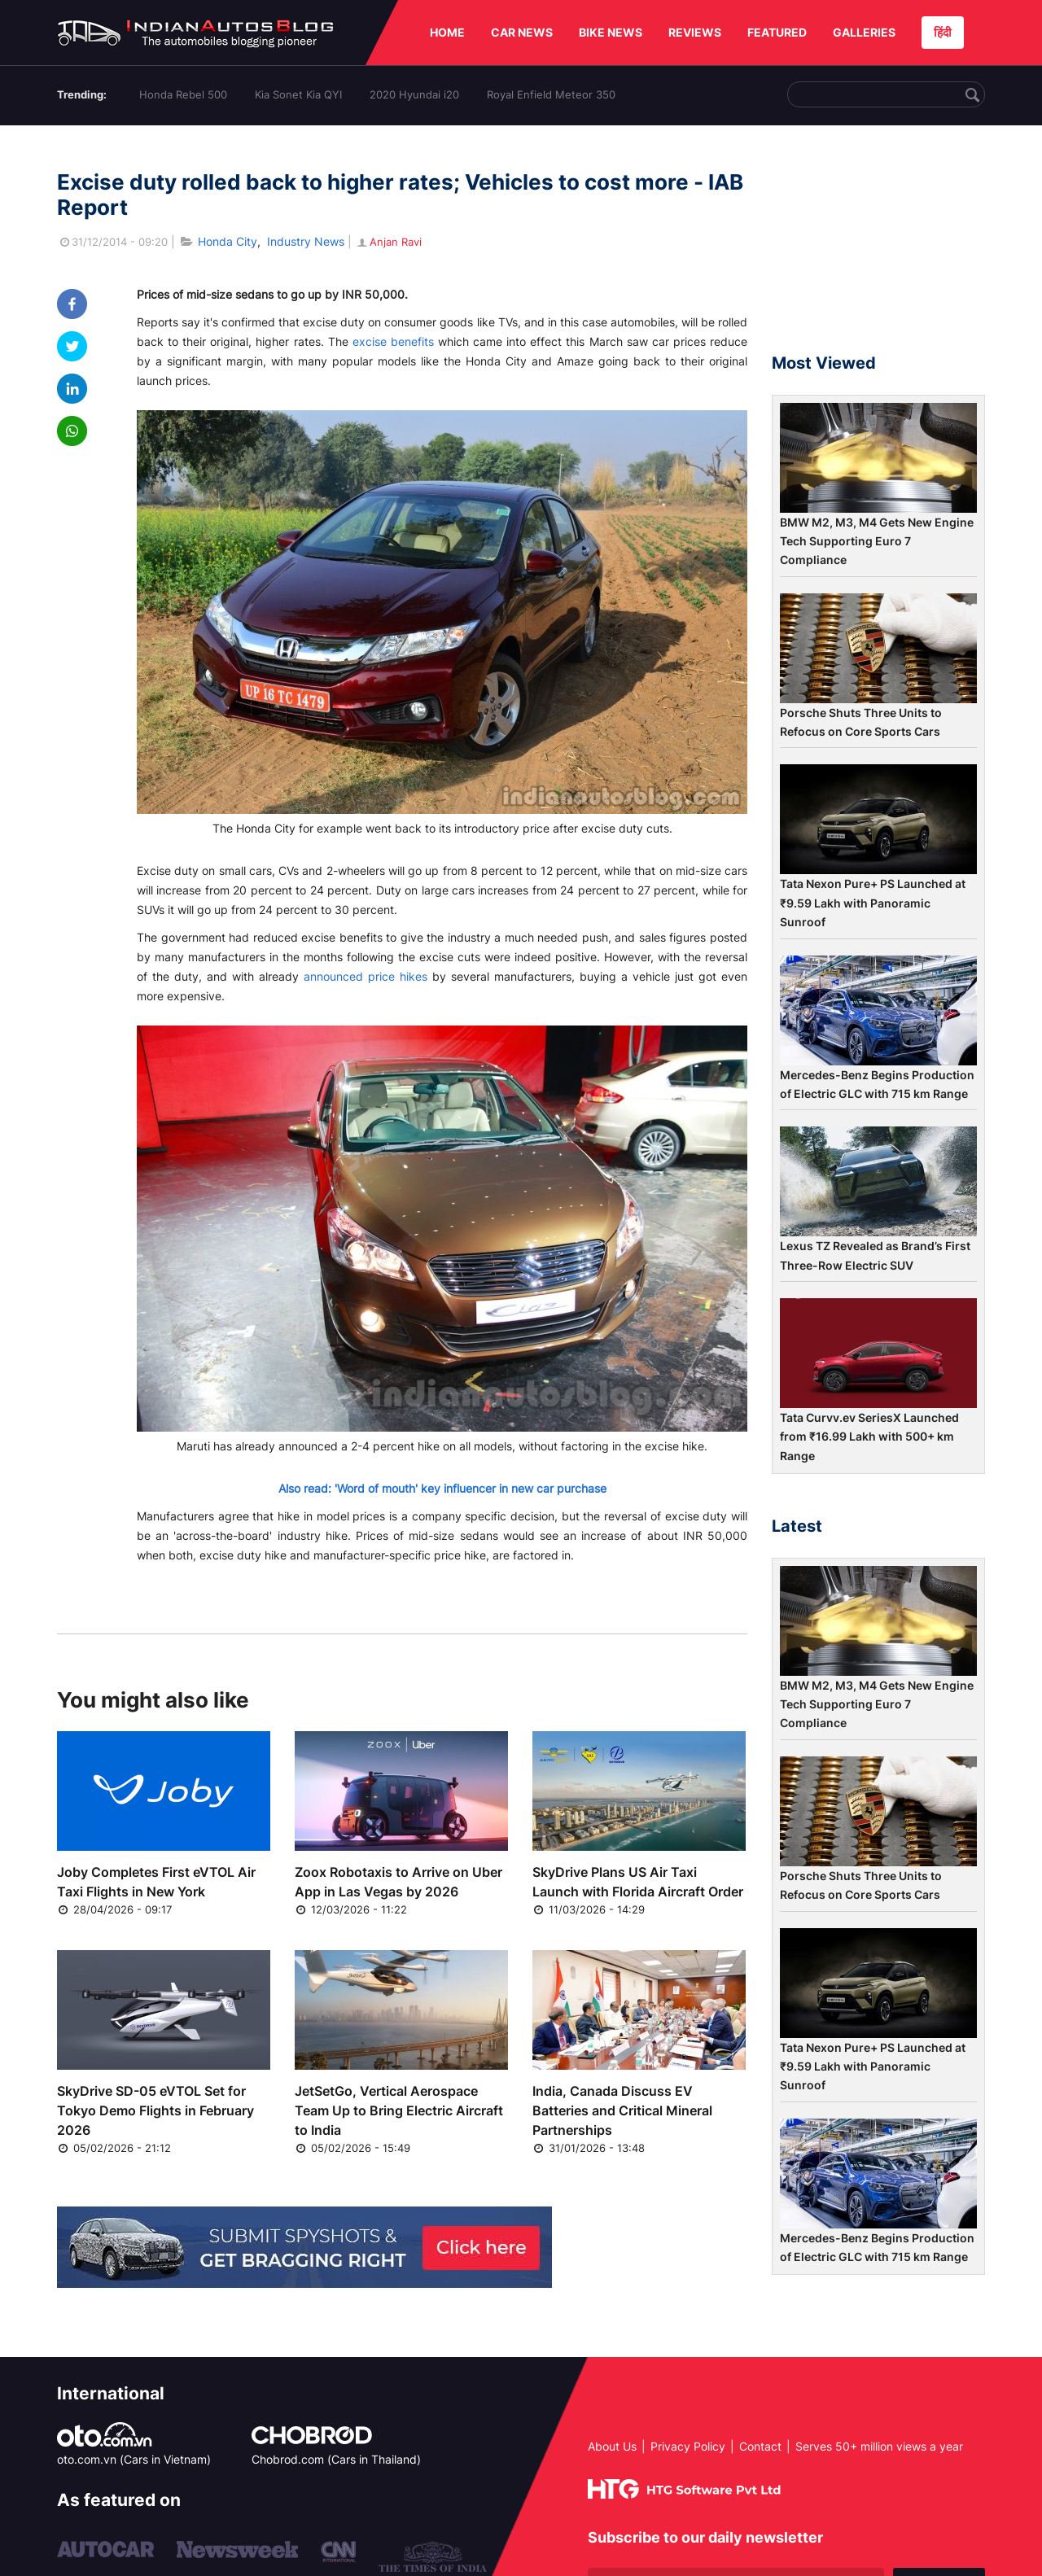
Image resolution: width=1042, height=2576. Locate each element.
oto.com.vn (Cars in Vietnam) (134, 2459)
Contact (760, 2446)
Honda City (227, 241)
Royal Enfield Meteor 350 (551, 94)
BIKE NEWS (610, 32)
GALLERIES (864, 32)
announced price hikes (365, 976)
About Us (612, 2446)
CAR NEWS (522, 32)
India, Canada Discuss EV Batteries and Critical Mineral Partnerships (622, 2110)
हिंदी (943, 32)
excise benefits (393, 341)
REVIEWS (694, 32)
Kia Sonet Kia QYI (298, 94)
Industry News (305, 241)
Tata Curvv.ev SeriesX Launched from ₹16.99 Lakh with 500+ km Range (869, 1436)
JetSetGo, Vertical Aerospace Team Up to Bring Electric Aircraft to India (399, 2110)
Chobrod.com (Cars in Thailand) (336, 2459)
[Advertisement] (878, 246)
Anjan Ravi (388, 241)
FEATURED (777, 32)
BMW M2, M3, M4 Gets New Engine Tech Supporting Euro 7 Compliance (877, 541)
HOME (447, 32)
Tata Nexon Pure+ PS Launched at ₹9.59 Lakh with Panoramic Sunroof (872, 903)
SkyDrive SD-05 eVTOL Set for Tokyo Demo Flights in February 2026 (155, 2110)
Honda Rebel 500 (183, 94)
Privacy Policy (687, 2446)
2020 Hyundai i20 (414, 94)
